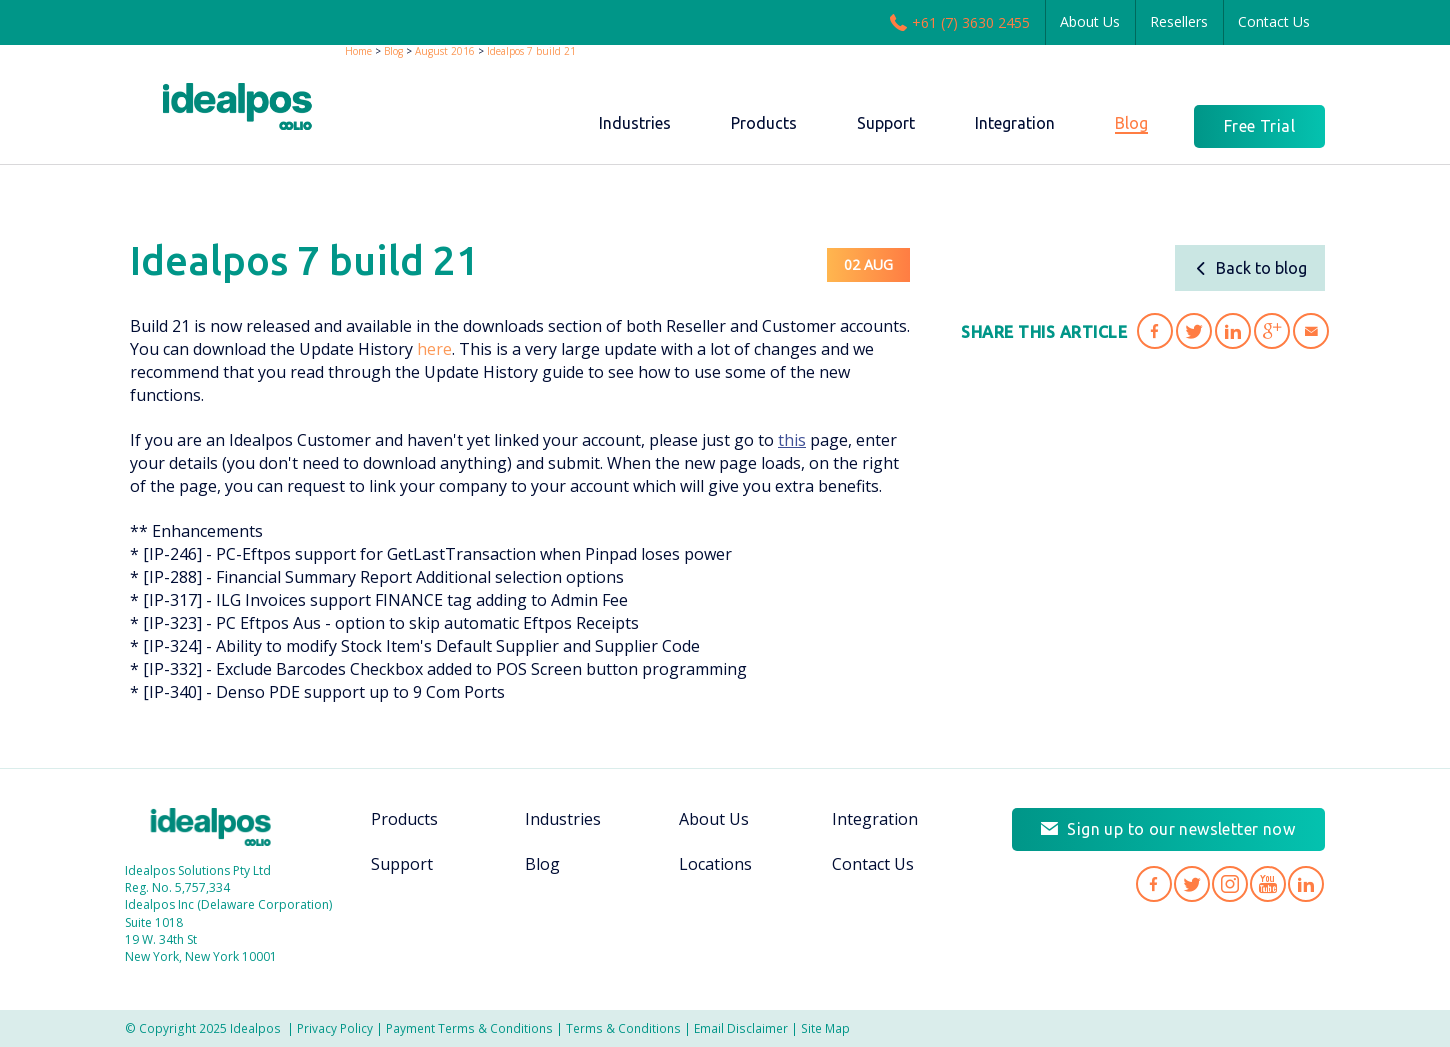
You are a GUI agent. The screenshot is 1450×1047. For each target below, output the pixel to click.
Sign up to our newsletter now (1181, 829)
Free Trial (1259, 126)
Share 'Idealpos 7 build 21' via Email (1311, 331)
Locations (715, 864)
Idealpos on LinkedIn (1306, 884)
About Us (1090, 21)
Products (404, 819)
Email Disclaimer (741, 1028)
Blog (393, 51)
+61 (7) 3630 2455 (960, 22)
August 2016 (445, 51)
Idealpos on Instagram (1230, 884)
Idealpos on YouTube (1268, 884)
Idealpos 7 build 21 (531, 51)
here (434, 349)
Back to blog (1250, 268)
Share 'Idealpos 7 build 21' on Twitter (1194, 331)
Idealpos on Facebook (1154, 884)
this (792, 440)
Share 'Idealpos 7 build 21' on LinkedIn (1233, 331)
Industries (563, 819)
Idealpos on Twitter (1192, 884)
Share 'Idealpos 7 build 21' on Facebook (1155, 331)
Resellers (1179, 21)
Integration (875, 819)
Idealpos (211, 827)
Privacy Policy (335, 1028)
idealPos (237, 106)
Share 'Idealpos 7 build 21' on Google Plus (1272, 331)
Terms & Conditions (623, 1028)
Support (402, 864)
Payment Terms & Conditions (469, 1028)
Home (358, 51)
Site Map (825, 1028)
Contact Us (1274, 21)
